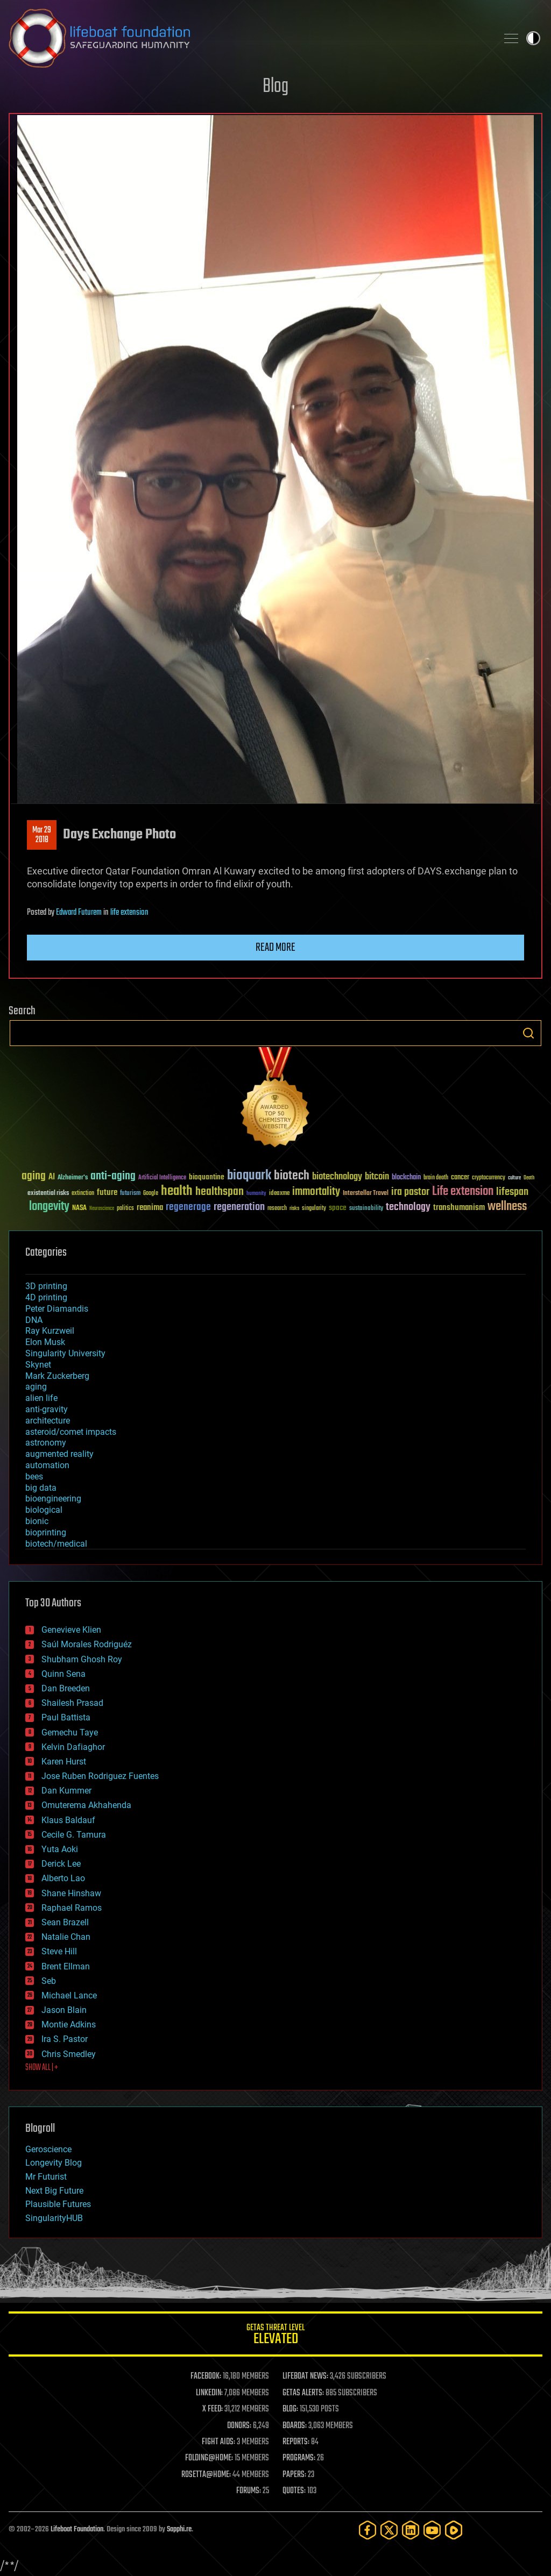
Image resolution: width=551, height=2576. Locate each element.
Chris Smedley (68, 2054)
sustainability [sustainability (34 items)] (366, 1209)
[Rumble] (453, 2530)
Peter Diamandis (56, 1309)
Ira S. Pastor (64, 2039)
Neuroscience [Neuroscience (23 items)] (101, 1209)
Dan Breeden (65, 1688)
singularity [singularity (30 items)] (314, 1208)
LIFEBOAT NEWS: (305, 2376)
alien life (41, 1398)
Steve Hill (59, 1951)
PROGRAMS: (298, 2458)
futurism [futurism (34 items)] (130, 1194)
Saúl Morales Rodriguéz (86, 1644)
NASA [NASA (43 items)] (79, 1208)
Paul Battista (65, 1717)
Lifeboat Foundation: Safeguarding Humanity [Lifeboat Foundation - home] (249, 38)
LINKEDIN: (209, 2393)
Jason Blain (64, 2010)
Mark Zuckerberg (57, 1376)
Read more (275, 947)
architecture (47, 1420)
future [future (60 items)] (107, 1192)
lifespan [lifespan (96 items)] (512, 1192)
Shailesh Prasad (72, 1703)
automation (47, 1465)
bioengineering (53, 1498)
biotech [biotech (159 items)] (291, 1176)
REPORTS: (295, 2442)
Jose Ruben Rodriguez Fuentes (100, 1776)
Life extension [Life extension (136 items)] (462, 1192)
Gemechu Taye (69, 1732)
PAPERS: (294, 2475)
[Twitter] (389, 2530)
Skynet (38, 1365)
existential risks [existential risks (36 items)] (48, 1194)
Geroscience (48, 2149)
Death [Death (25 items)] (529, 1178)
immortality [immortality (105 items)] (316, 1191)
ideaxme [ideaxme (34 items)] (279, 1194)
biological (43, 1510)
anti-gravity (46, 1409)
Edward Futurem (79, 913)
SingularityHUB (54, 2218)
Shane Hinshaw (71, 1893)
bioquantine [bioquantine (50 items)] (206, 1177)
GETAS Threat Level (275, 2336)
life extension (129, 913)
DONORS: (239, 2426)
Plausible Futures (58, 2204)
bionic (36, 1521)
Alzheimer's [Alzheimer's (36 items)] (73, 1178)
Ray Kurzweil (49, 1331)
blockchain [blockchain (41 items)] (406, 1177)
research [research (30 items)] (277, 1208)
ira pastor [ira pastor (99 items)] (410, 1192)
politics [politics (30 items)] (125, 1208)
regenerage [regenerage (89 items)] (188, 1207)
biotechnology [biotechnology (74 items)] (337, 1177)
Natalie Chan (65, 1937)
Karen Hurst (63, 1761)
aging (36, 1387)
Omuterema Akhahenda (86, 1805)
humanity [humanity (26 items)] (256, 1194)
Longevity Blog (53, 2163)
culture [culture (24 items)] (514, 1178)
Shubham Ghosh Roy (81, 1659)
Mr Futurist (46, 2177)
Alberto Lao (63, 1878)
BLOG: (290, 2409)
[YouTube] (432, 2530)
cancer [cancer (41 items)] (460, 1177)
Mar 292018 (41, 835)
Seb (48, 1981)
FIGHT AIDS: (218, 2442)
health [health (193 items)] (177, 1191)
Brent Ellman (65, 1966)
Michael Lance (69, 1995)
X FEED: (212, 2409)
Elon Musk (45, 1342)
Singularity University (65, 1353)
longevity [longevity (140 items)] (49, 1207)
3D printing (46, 1286)
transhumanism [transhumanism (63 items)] (459, 1207)
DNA (34, 1320)
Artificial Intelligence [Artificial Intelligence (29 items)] (162, 1178)
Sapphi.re (179, 2529)
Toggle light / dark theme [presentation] (533, 38)
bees (34, 1476)
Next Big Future (54, 2191)
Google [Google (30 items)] (150, 1193)
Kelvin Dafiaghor (73, 1747)
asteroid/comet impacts (70, 1432)
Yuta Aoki (59, 1849)
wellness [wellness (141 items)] (507, 1207)
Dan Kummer (66, 1790)
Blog (275, 87)
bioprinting (45, 1532)
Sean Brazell (65, 1922)
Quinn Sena (63, 1674)
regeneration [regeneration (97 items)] (239, 1207)
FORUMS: (248, 2491)
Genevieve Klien (71, 1630)
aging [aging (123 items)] (34, 1176)
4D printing (46, 1297)
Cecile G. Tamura (73, 1835)
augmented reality (59, 1454)
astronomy (45, 1443)
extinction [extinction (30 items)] (83, 1193)
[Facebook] (367, 2530)
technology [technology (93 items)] (408, 1207)
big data (40, 1488)
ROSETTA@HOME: (206, 2475)
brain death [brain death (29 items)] (435, 1178)
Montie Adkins (68, 2024)
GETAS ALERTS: (303, 2393)
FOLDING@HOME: (209, 2458)
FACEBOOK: (205, 2376)
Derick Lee (61, 1864)
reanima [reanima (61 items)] (150, 1207)
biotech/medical (56, 1544)
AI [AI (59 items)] (51, 1177)
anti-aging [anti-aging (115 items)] (113, 1176)
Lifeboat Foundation (77, 2529)
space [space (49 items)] (338, 1207)
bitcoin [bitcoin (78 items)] (377, 1177)
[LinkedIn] (410, 2530)
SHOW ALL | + (41, 2068)
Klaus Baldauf (68, 1820)
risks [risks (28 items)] (294, 1208)
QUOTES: (294, 2491)
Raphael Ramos (71, 1908)
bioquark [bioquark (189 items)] (249, 1176)
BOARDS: (294, 2426)
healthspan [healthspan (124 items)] (219, 1192)
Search (528, 1033)
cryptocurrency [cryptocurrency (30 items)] (488, 1178)
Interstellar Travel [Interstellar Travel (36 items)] (365, 1194)
